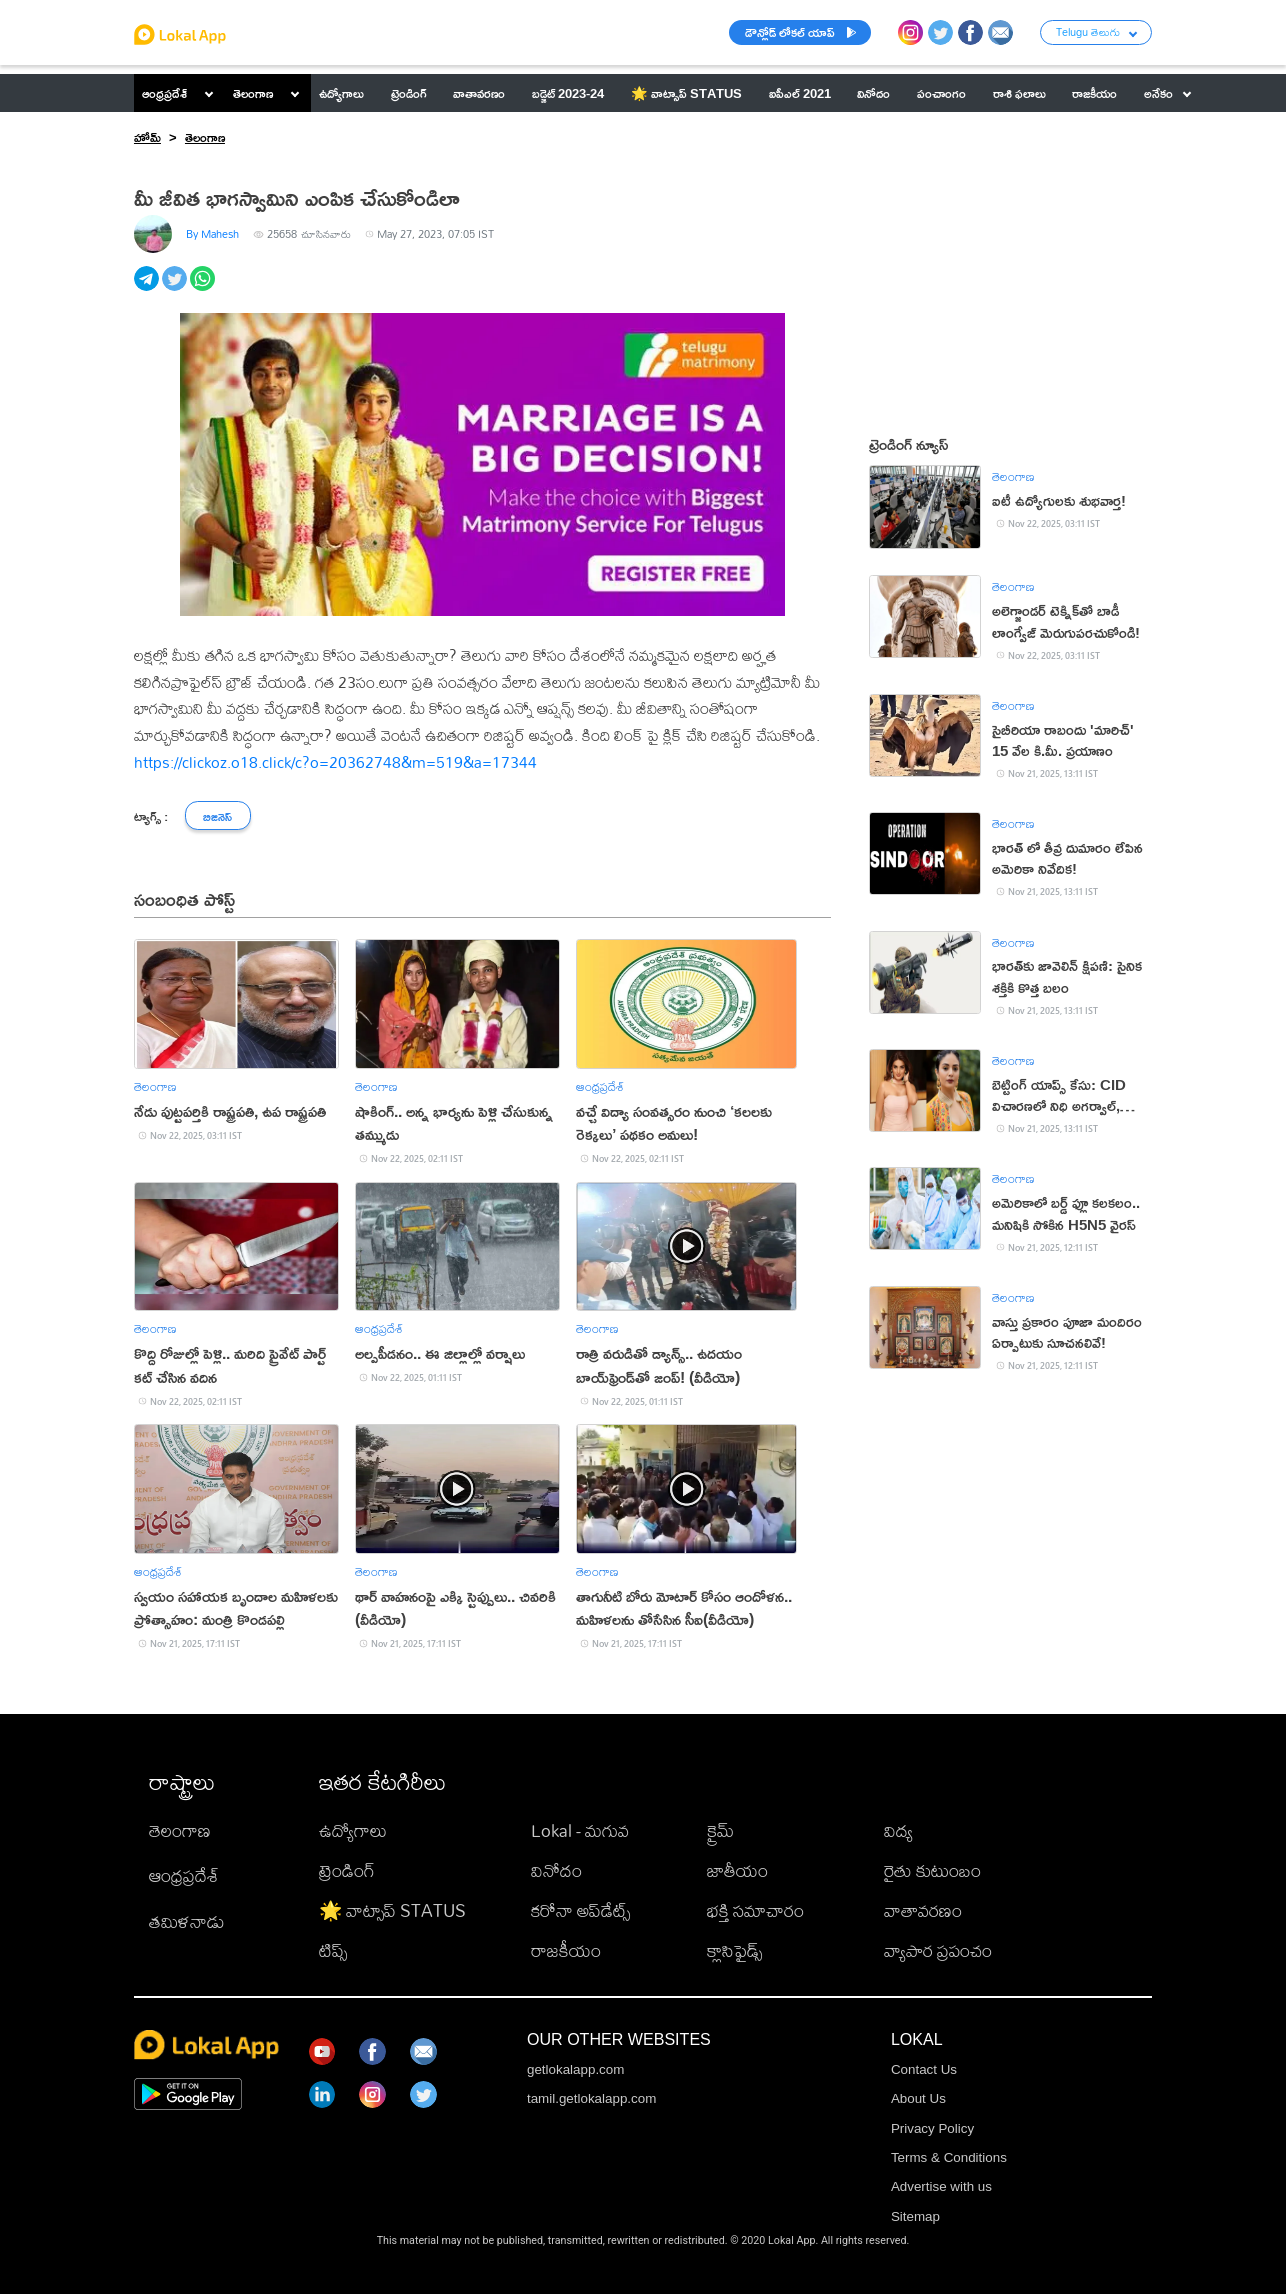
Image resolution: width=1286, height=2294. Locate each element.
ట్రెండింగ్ (347, 1870)
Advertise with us (941, 2186)
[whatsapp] (204, 289)
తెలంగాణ (253, 93)
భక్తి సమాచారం (755, 1910)
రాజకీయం (566, 1950)
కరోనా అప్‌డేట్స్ (580, 1910)
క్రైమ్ (720, 1830)
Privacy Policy (932, 2128)
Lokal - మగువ (580, 1830)
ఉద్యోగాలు (353, 1830)
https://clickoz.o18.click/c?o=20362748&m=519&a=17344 (335, 762)
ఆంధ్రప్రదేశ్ (164, 93)
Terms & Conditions (949, 2157)
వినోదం (556, 1870)
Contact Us (924, 2069)
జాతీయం (737, 1870)
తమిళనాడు (187, 1921)
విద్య (898, 1830)
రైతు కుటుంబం (932, 1870)
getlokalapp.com (575, 2069)
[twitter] (176, 289)
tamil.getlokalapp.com (591, 2098)
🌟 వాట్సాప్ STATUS (392, 1910)
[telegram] (148, 289)
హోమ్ (147, 137)
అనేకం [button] (1167, 93)
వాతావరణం (923, 1910)
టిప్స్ (333, 1950)
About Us (918, 2098)
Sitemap (915, 2216)
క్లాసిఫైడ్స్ (734, 1950)
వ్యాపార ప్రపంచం (938, 1950)
